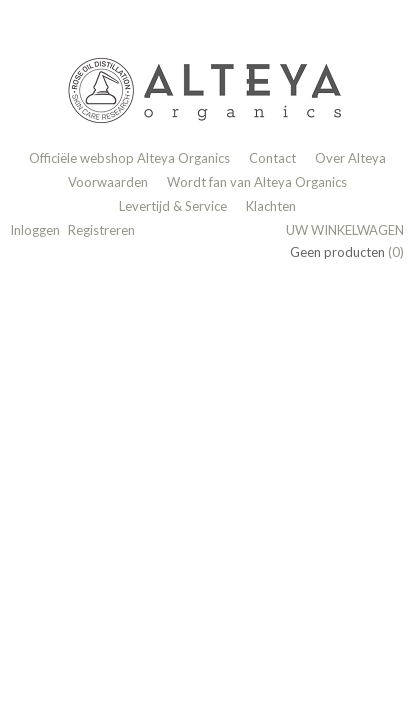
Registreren (101, 230)
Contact (272, 158)
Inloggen (35, 230)
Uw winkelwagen (345, 230)
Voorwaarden (108, 182)
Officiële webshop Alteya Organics (129, 158)
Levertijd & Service (173, 206)
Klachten (271, 206)
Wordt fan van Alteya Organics (257, 182)
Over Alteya (350, 158)
